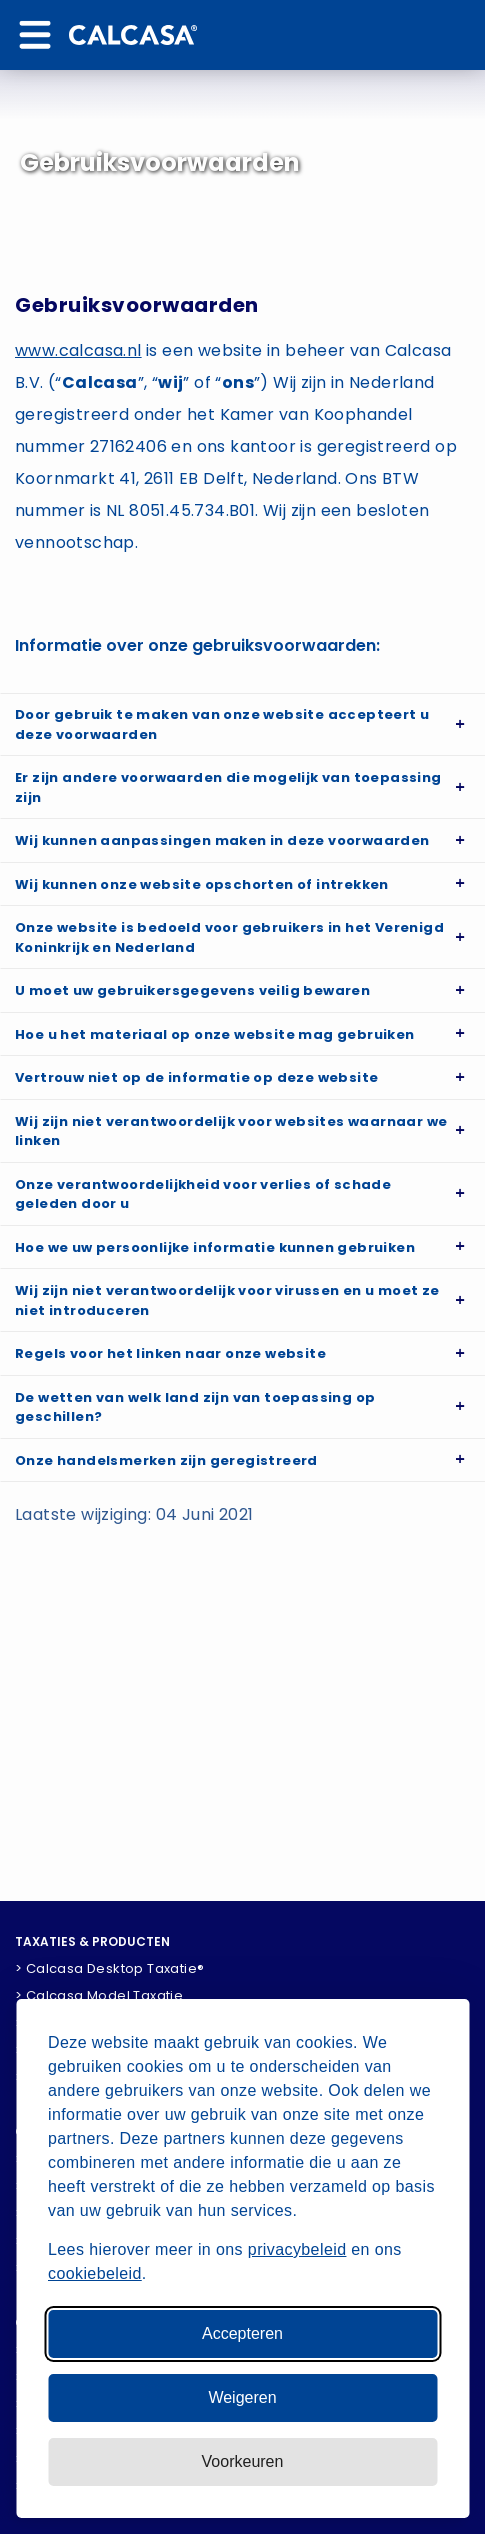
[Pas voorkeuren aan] (242, 2462)
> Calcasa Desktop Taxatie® (109, 1968)
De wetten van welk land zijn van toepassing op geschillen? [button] (195, 1407)
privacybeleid (297, 2249)
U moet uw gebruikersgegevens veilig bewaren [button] (192, 990)
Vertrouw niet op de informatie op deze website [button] (196, 1077)
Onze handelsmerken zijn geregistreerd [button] (166, 1460)
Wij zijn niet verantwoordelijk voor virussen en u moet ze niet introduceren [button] (227, 1300)
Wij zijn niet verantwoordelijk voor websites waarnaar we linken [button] (231, 1131)
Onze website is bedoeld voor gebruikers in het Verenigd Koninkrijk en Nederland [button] (229, 937)
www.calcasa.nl (78, 350)
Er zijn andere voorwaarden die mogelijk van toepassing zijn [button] (228, 787)
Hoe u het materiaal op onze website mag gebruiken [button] (215, 1034)
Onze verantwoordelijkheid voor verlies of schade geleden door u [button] (203, 1194)
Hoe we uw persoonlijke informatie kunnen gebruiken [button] (215, 1247)
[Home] (133, 35)
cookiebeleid (95, 2273)
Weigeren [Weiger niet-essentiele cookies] (242, 2397)
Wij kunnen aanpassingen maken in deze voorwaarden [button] (222, 840)
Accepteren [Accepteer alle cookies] (242, 2333)
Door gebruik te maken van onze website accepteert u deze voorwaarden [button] (222, 724)
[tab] (242, 724)
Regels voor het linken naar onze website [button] (170, 1353)
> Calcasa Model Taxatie (99, 1995)
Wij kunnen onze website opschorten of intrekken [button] (202, 884)
